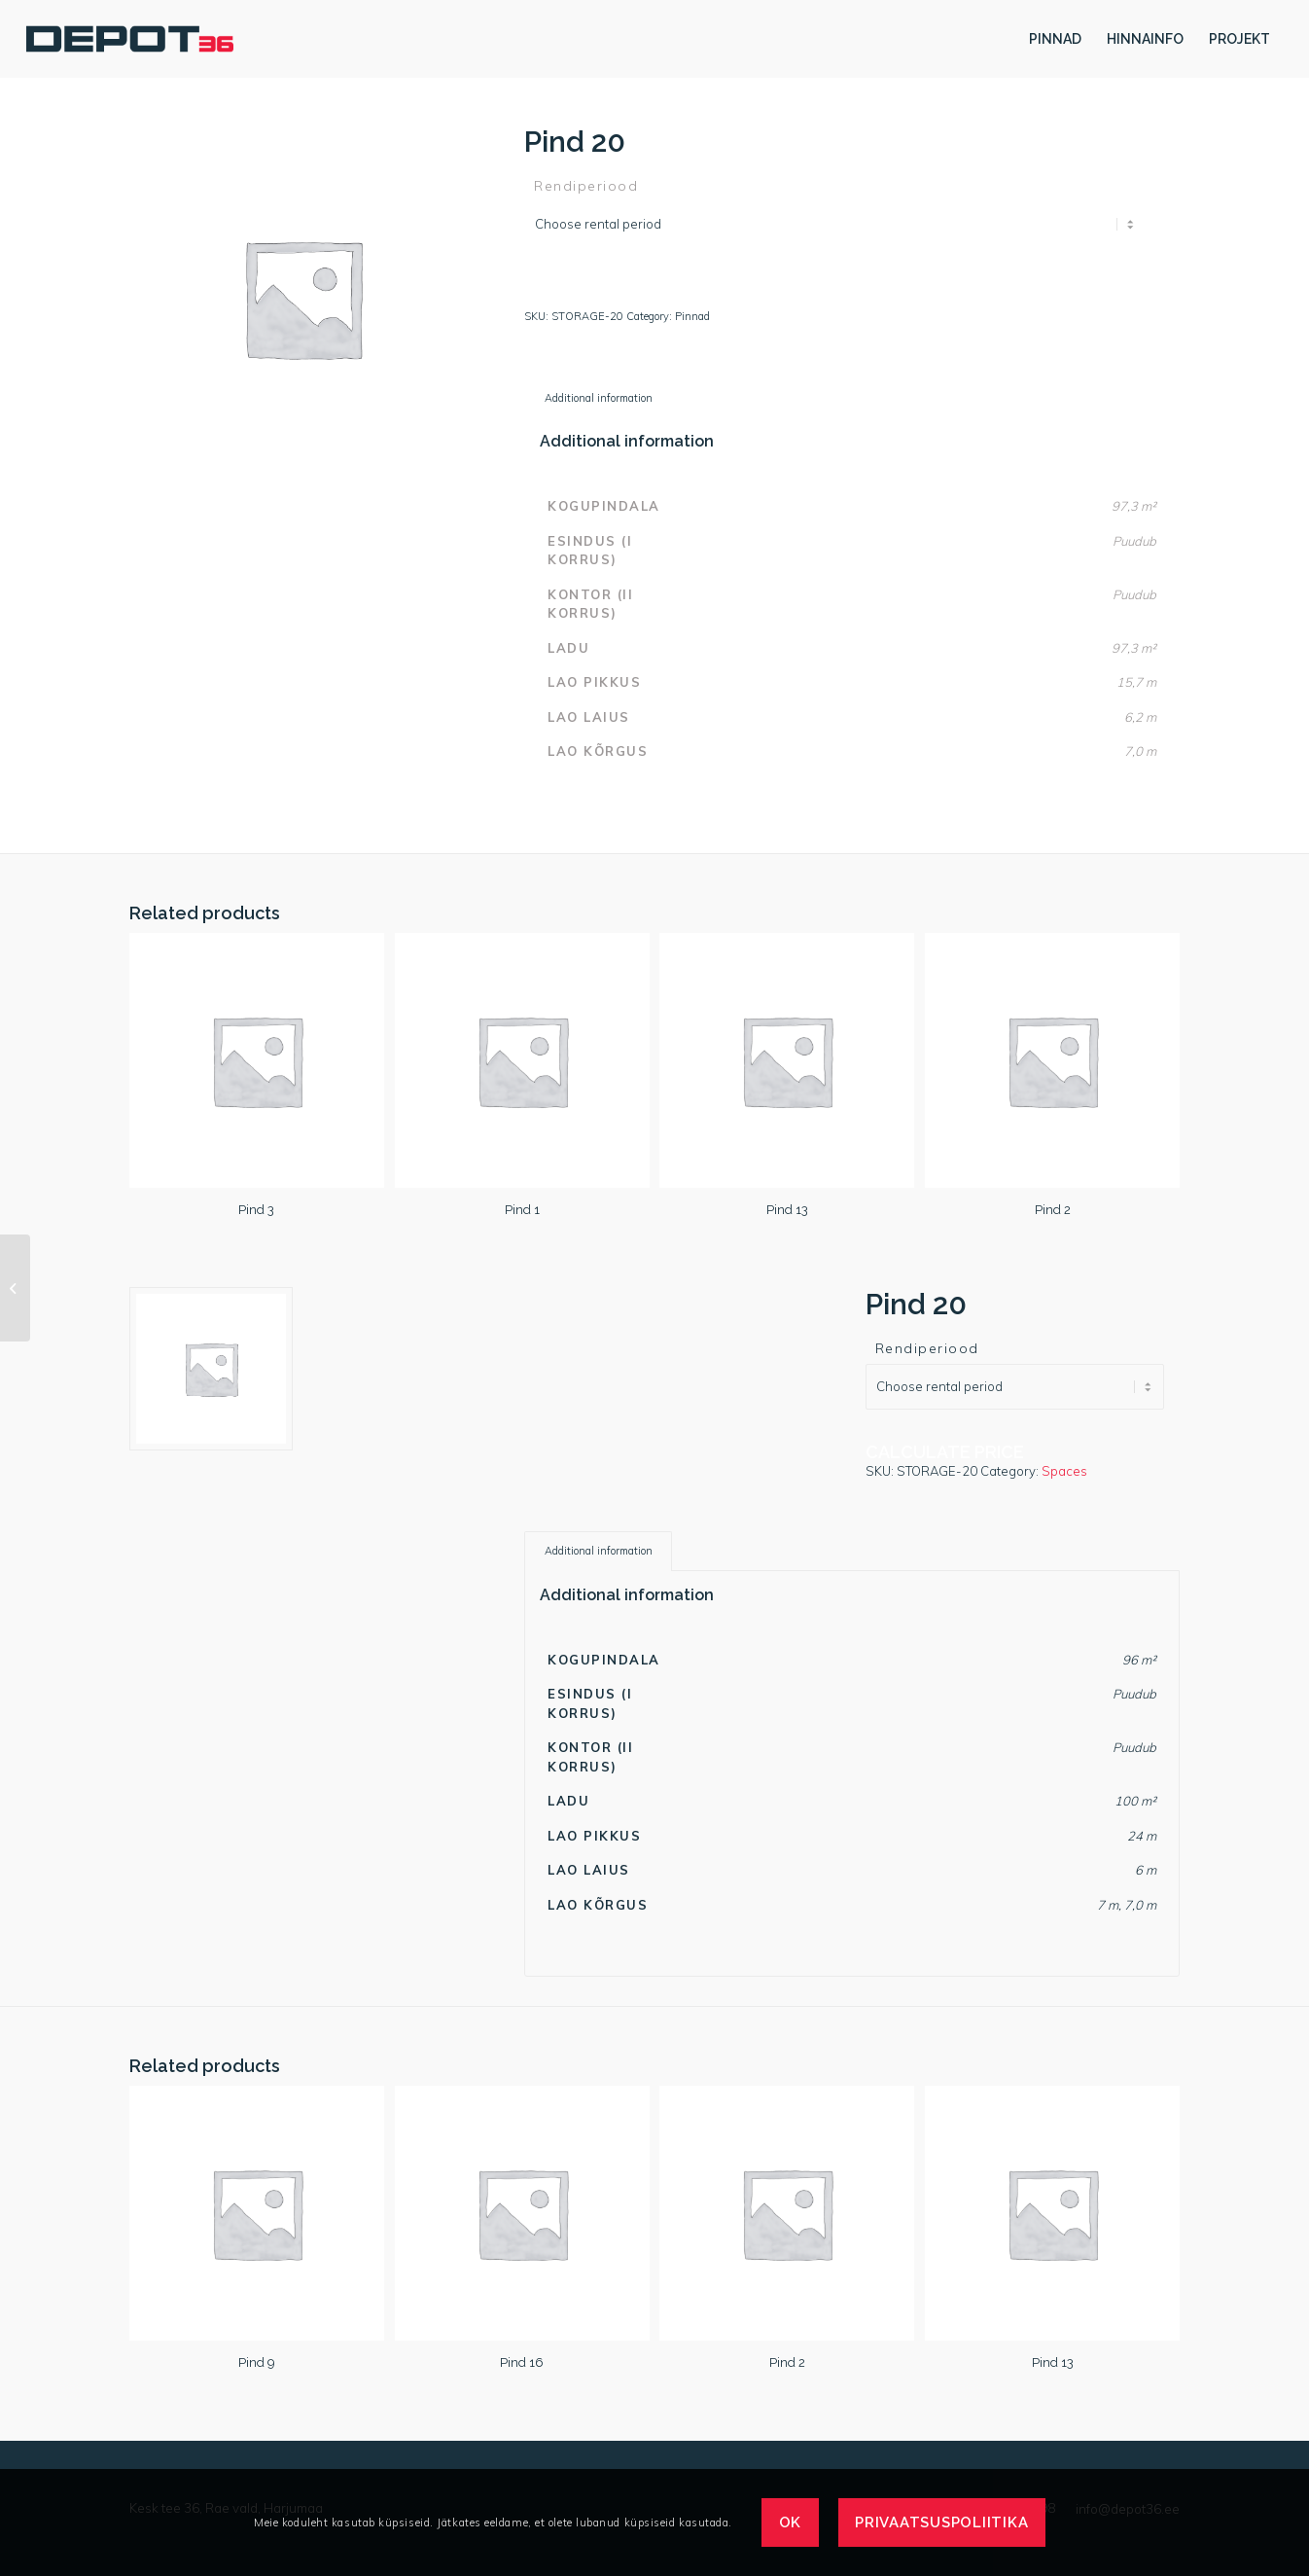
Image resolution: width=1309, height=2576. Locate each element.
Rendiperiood (586, 186)
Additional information (599, 398)
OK (790, 2522)
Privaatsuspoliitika (941, 2522)
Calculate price (603, 290)
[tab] (598, 398)
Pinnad (692, 316)
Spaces (1064, 1471)
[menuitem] (1055, 39)
